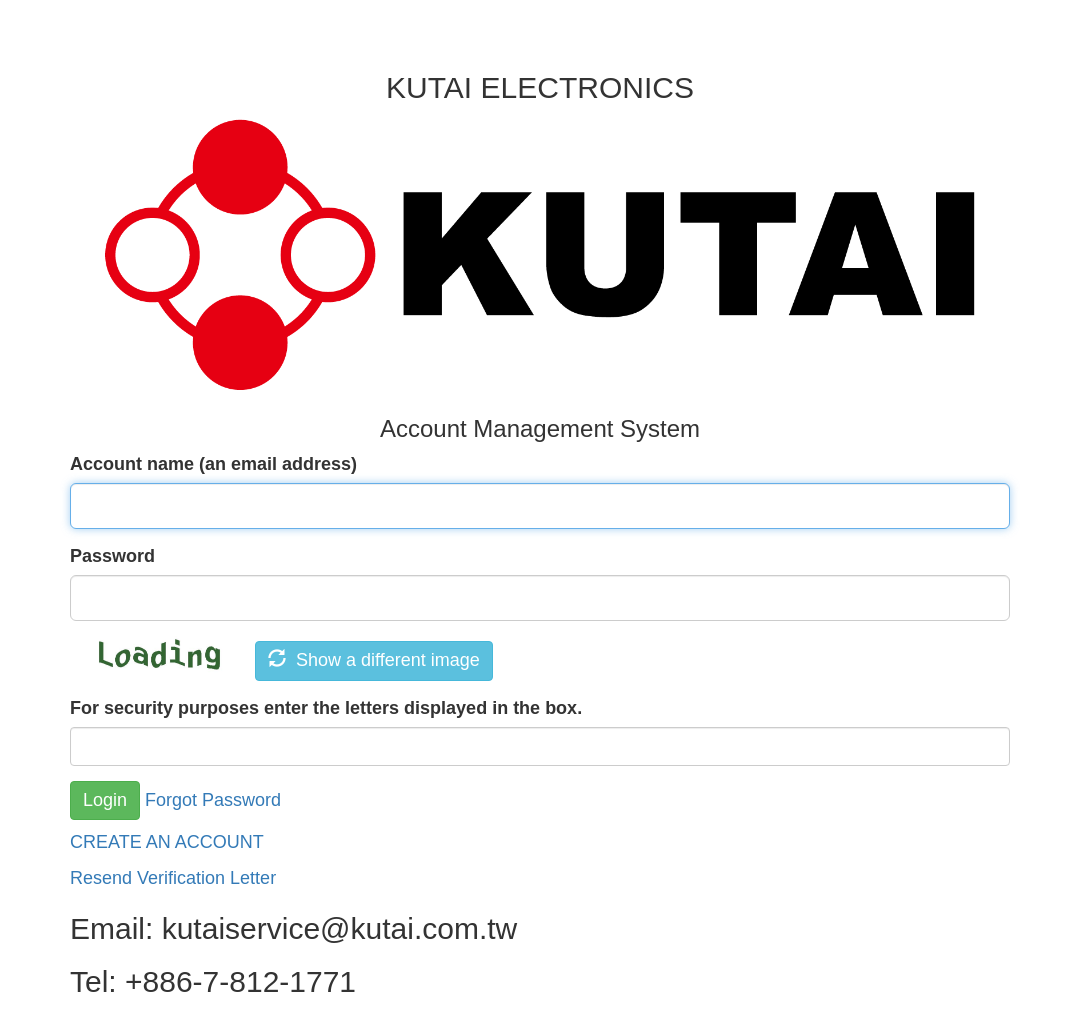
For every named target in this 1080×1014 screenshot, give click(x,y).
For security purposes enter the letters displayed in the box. (326, 708)
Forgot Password (213, 799)
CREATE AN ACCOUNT (167, 842)
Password (112, 556)
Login (105, 800)
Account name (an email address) (213, 464)
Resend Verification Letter (173, 878)
